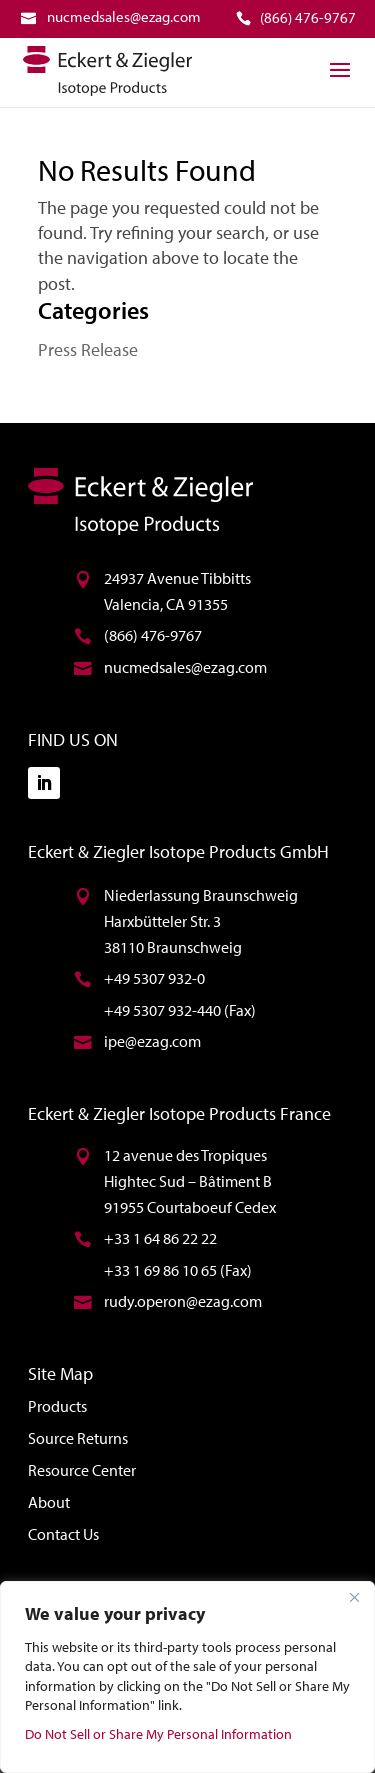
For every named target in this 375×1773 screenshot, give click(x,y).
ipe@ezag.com (152, 1041)
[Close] (354, 1598)
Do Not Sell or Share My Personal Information (158, 1734)
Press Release (88, 349)
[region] (187, 1677)
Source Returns (78, 1438)
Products (57, 1406)
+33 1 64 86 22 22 (160, 1238)
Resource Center (82, 1470)
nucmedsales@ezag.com (185, 667)
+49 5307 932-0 (154, 978)
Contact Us (63, 1534)
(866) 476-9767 (153, 635)
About (49, 1502)
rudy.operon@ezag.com (183, 1301)
